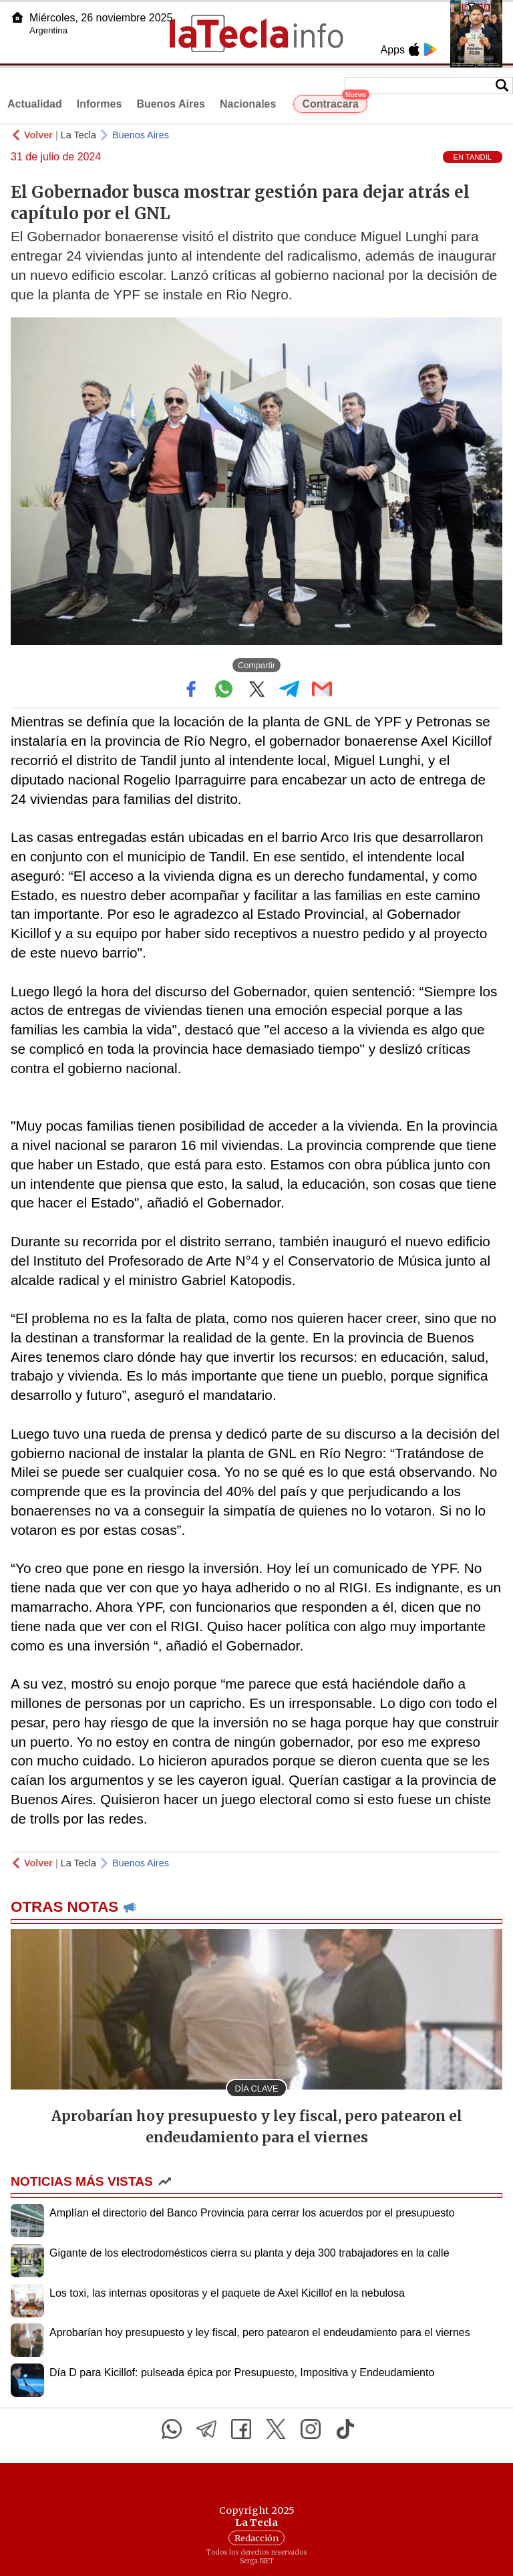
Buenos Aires (170, 104)
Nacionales (248, 104)
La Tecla (78, 135)
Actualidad (34, 104)
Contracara (334, 102)
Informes (99, 104)
